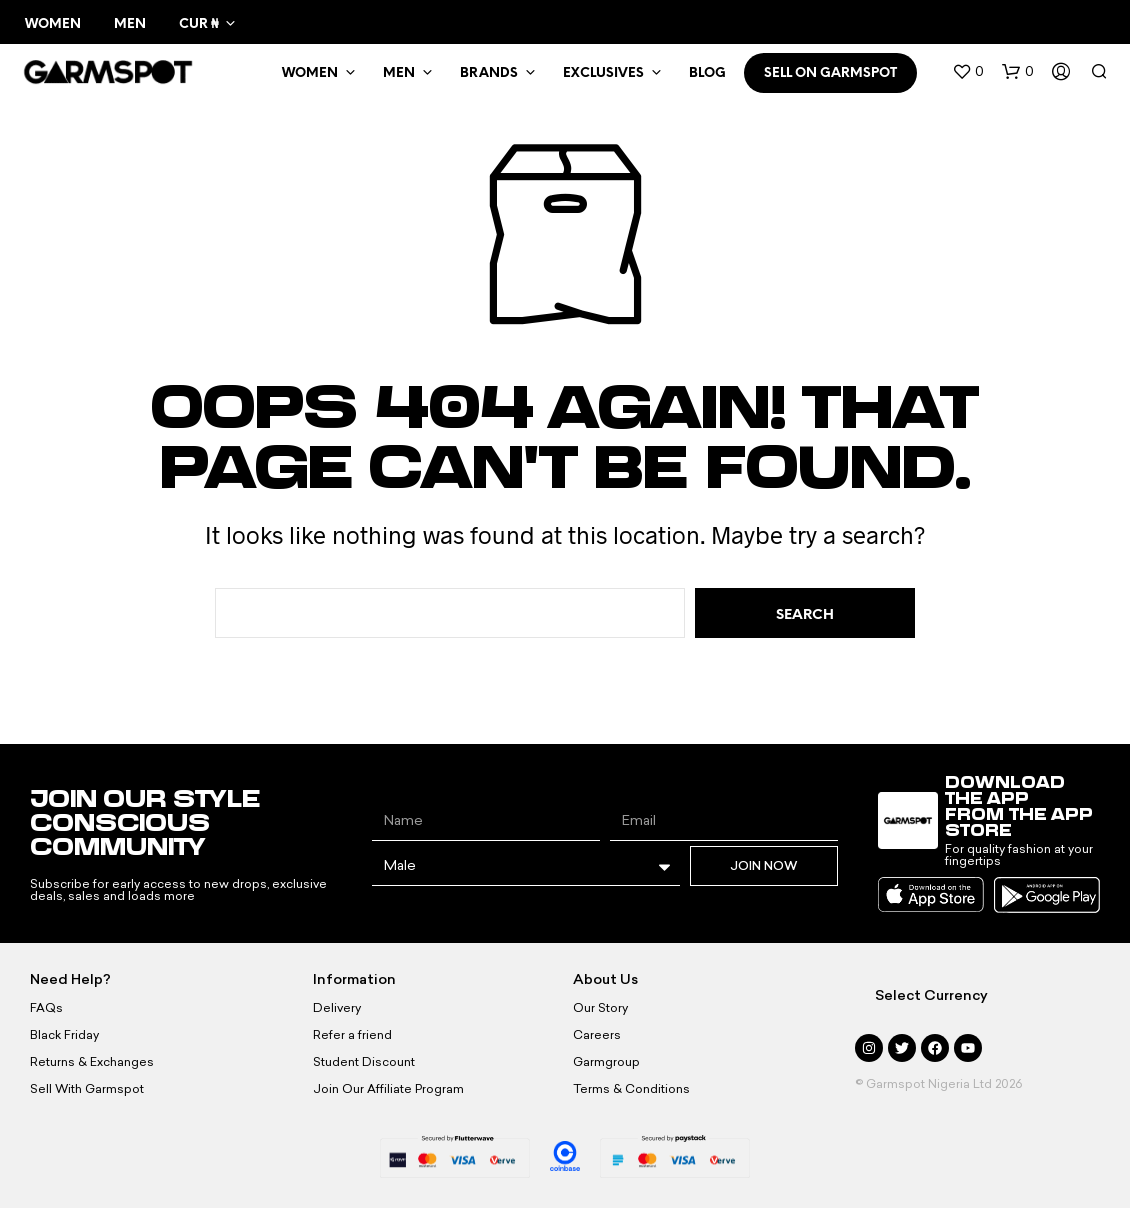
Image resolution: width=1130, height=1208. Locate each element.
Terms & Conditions (631, 1089)
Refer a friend (352, 1035)
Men (130, 24)
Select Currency (931, 995)
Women (53, 24)
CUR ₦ (198, 24)
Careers (597, 1035)
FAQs (46, 1008)
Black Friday (64, 1035)
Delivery (337, 1008)
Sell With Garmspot (87, 1089)
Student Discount (364, 1062)
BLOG (707, 73)
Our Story (600, 1008)
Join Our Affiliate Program (388, 1089)
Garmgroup (606, 1062)
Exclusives (603, 73)
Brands (489, 73)
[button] (968, 72)
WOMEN (310, 73)
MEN (399, 73)
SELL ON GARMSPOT (830, 73)
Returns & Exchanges (92, 1062)
